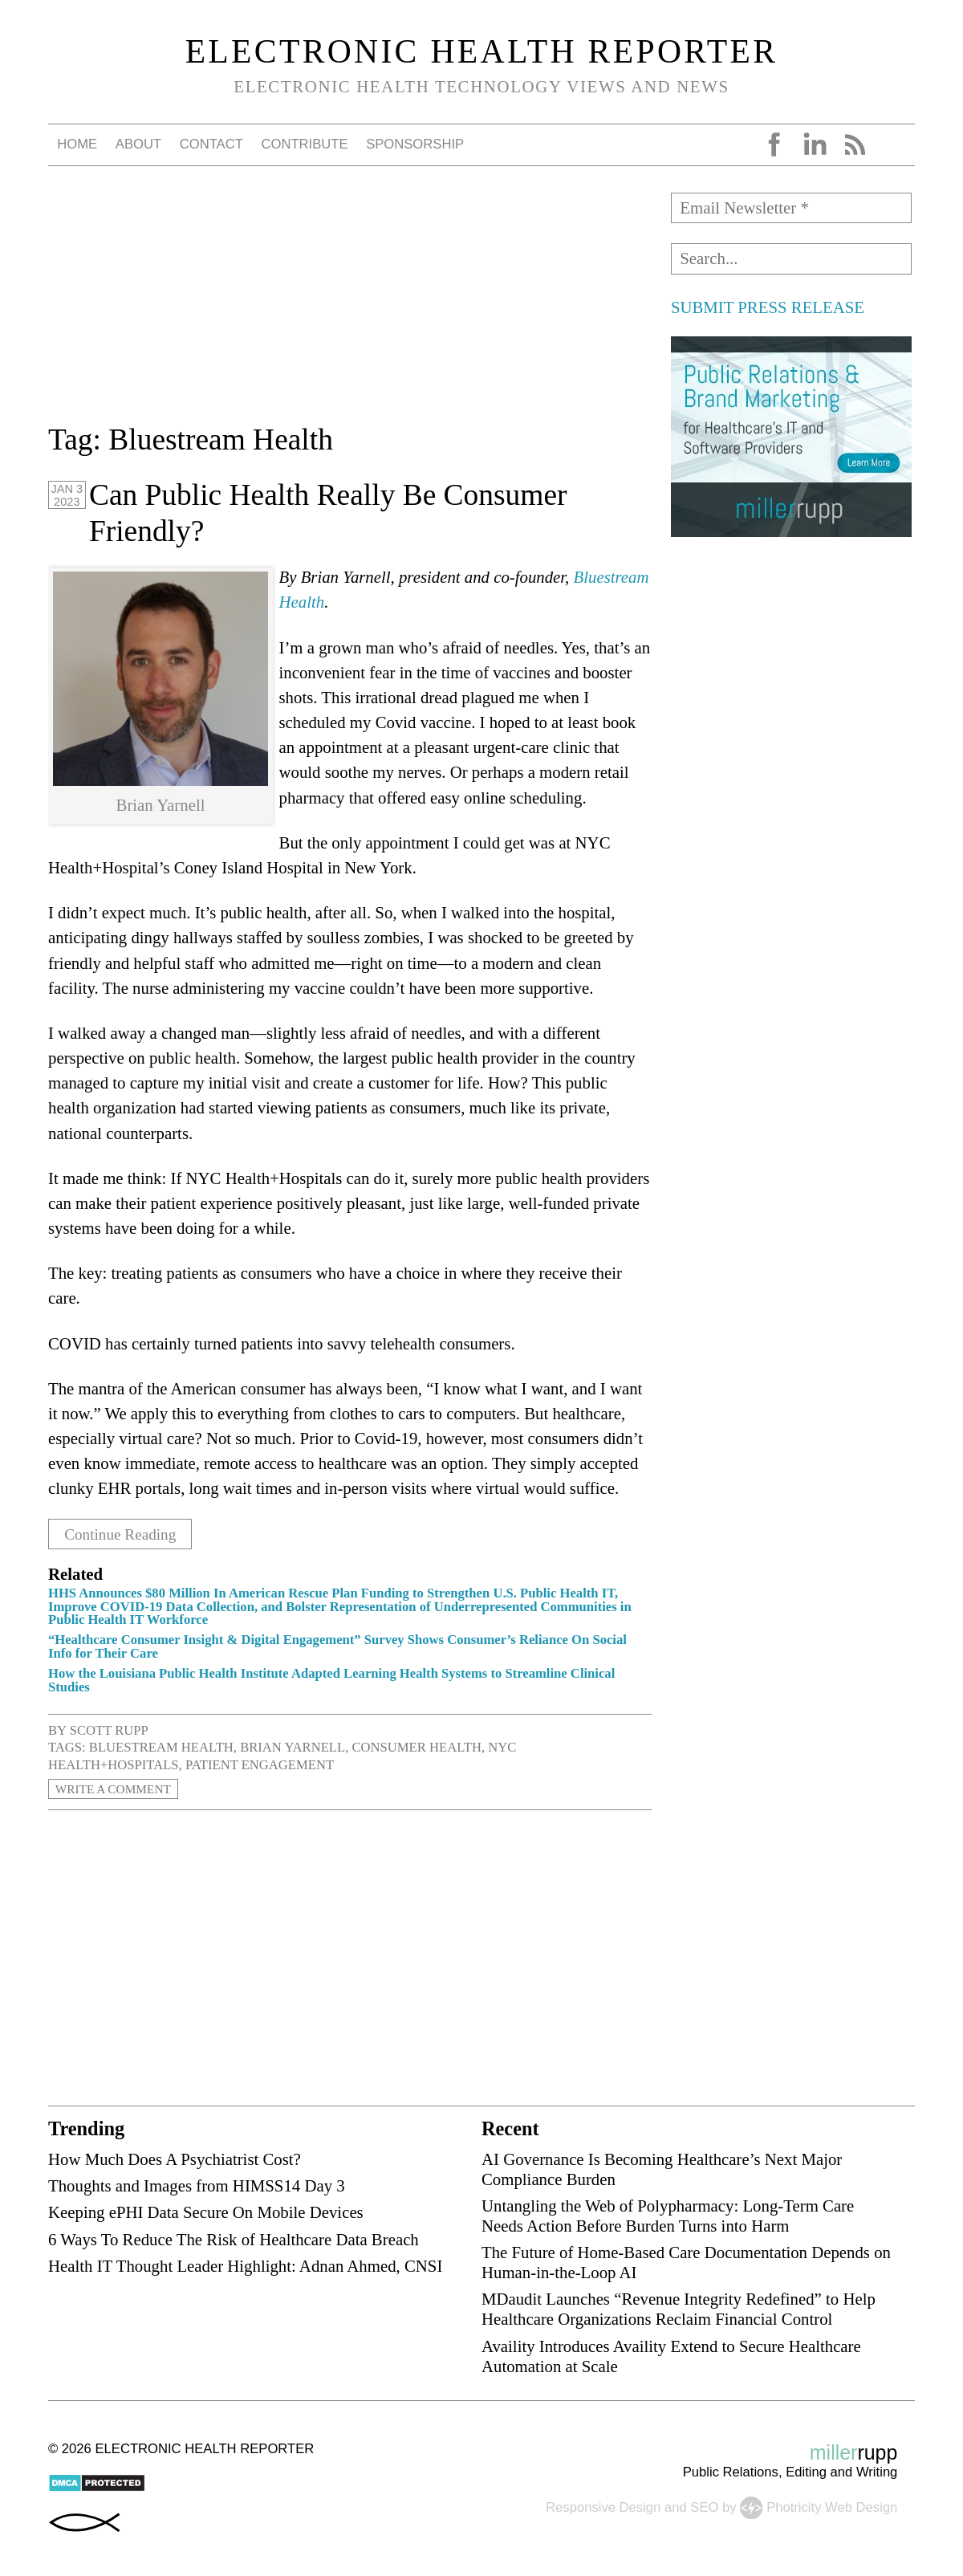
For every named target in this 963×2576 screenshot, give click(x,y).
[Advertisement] (350, 305)
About (138, 144)
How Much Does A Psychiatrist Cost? (174, 2158)
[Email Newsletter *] (791, 208)
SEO (704, 2505)
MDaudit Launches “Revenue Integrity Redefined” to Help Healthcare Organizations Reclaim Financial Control (679, 2308)
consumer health (416, 1747)
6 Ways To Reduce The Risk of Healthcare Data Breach (233, 2238)
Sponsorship (415, 144)
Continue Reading (126, 1533)
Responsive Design (603, 2505)
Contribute (304, 144)
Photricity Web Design (831, 2505)
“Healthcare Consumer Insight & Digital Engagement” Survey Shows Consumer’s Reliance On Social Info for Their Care (337, 1646)
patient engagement (259, 1764)
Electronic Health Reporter (481, 51)
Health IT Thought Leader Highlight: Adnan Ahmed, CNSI (245, 2265)
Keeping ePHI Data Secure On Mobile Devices (206, 2212)
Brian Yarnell (292, 1747)
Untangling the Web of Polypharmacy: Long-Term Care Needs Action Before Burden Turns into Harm (668, 2215)
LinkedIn (814, 144)
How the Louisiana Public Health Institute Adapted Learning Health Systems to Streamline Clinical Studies (331, 1679)
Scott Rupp (109, 1729)
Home (77, 144)
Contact (211, 144)
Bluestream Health (161, 1747)
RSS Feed (854, 144)
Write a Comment (118, 1788)
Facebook (774, 144)
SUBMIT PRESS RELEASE (767, 307)
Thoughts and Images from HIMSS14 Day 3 (196, 2184)
